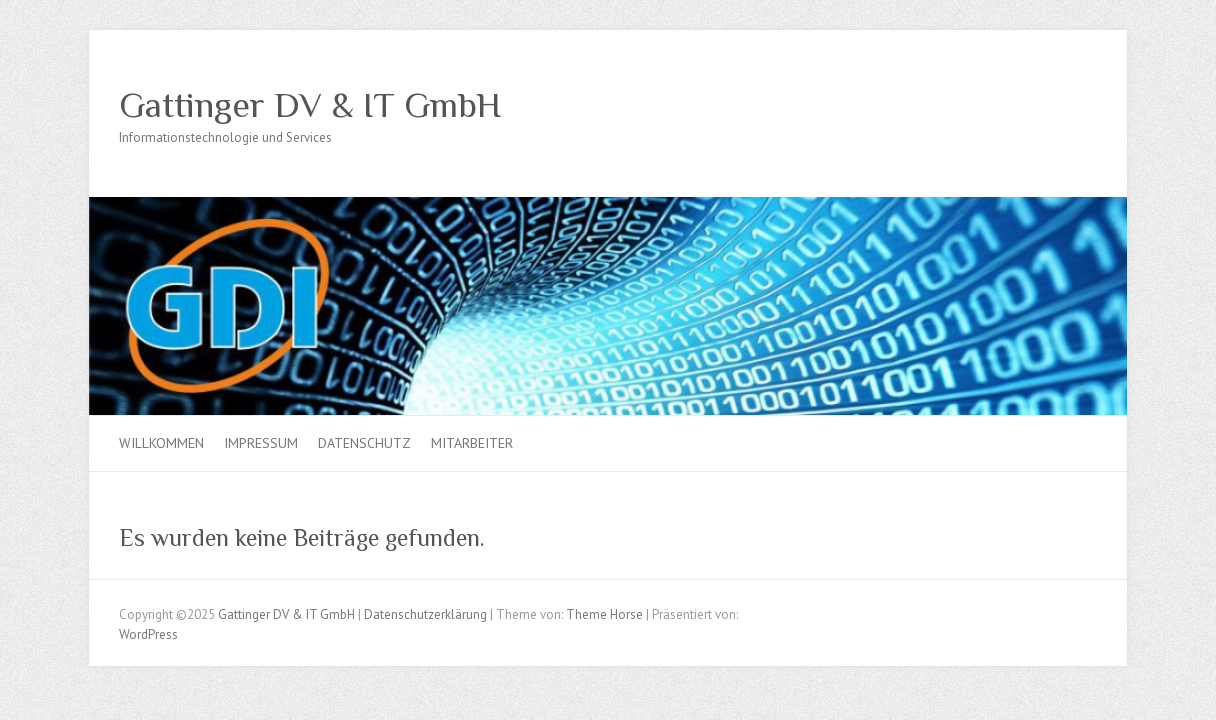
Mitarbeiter (472, 443)
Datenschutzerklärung (425, 614)
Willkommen (161, 443)
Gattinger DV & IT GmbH (310, 105)
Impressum (261, 443)
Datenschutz (364, 443)
